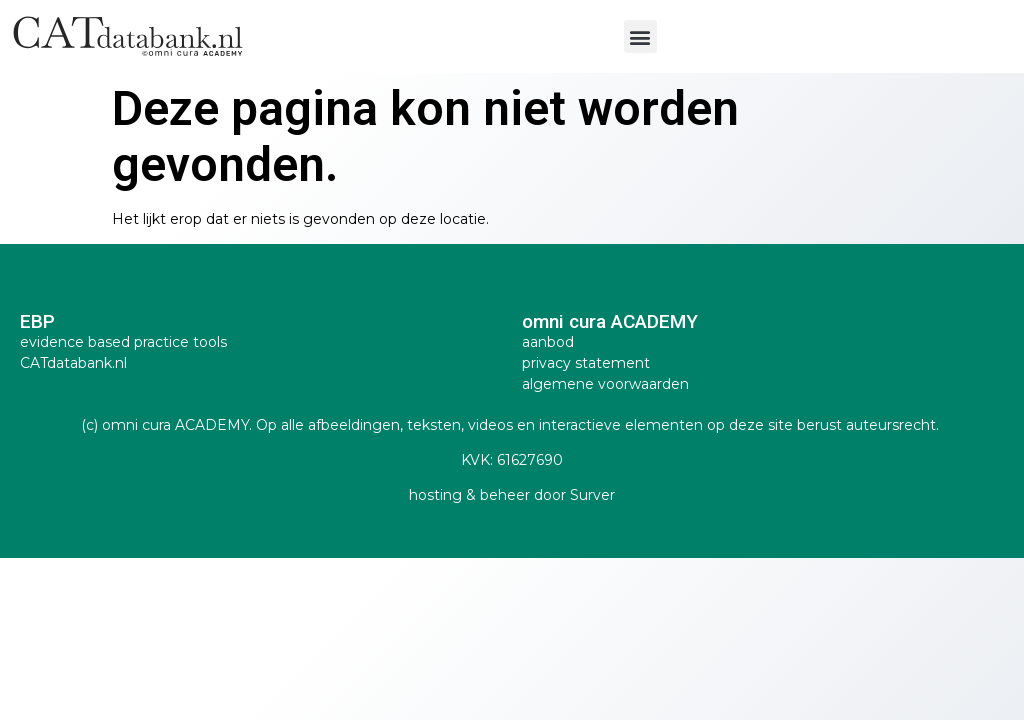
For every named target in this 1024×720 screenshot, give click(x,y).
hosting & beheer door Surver (512, 495)
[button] (640, 36)
